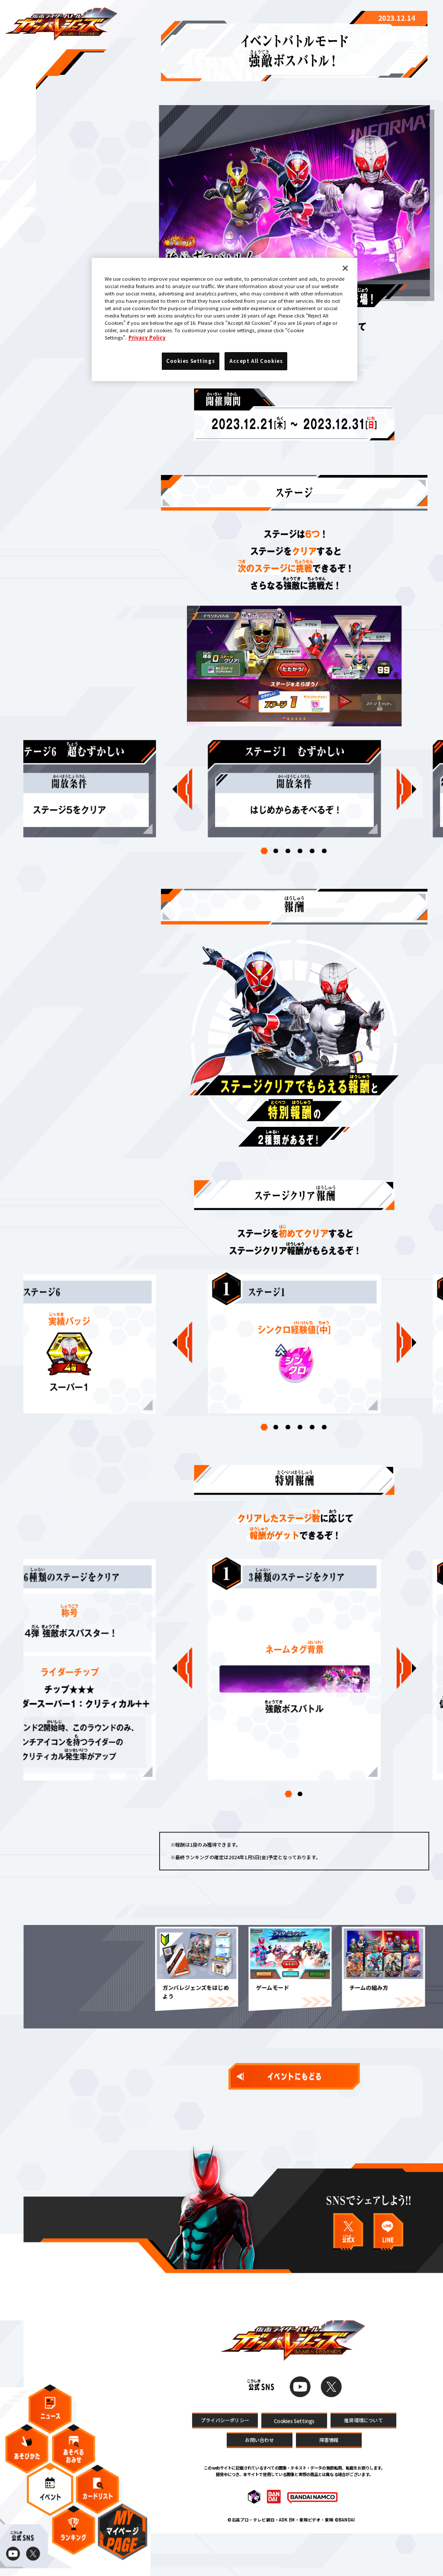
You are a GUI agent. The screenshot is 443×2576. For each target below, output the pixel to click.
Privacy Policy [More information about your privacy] (147, 337)
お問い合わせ (259, 2479)
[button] (264, 870)
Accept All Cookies (255, 360)
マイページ (122, 2540)
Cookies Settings (294, 2460)
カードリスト (97, 2498)
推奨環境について (363, 2460)
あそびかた (27, 2458)
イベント (50, 2498)
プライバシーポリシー (225, 2460)
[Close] (345, 268)
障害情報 (329, 2479)
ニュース (50, 2418)
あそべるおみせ (73, 2458)
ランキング (73, 2539)
